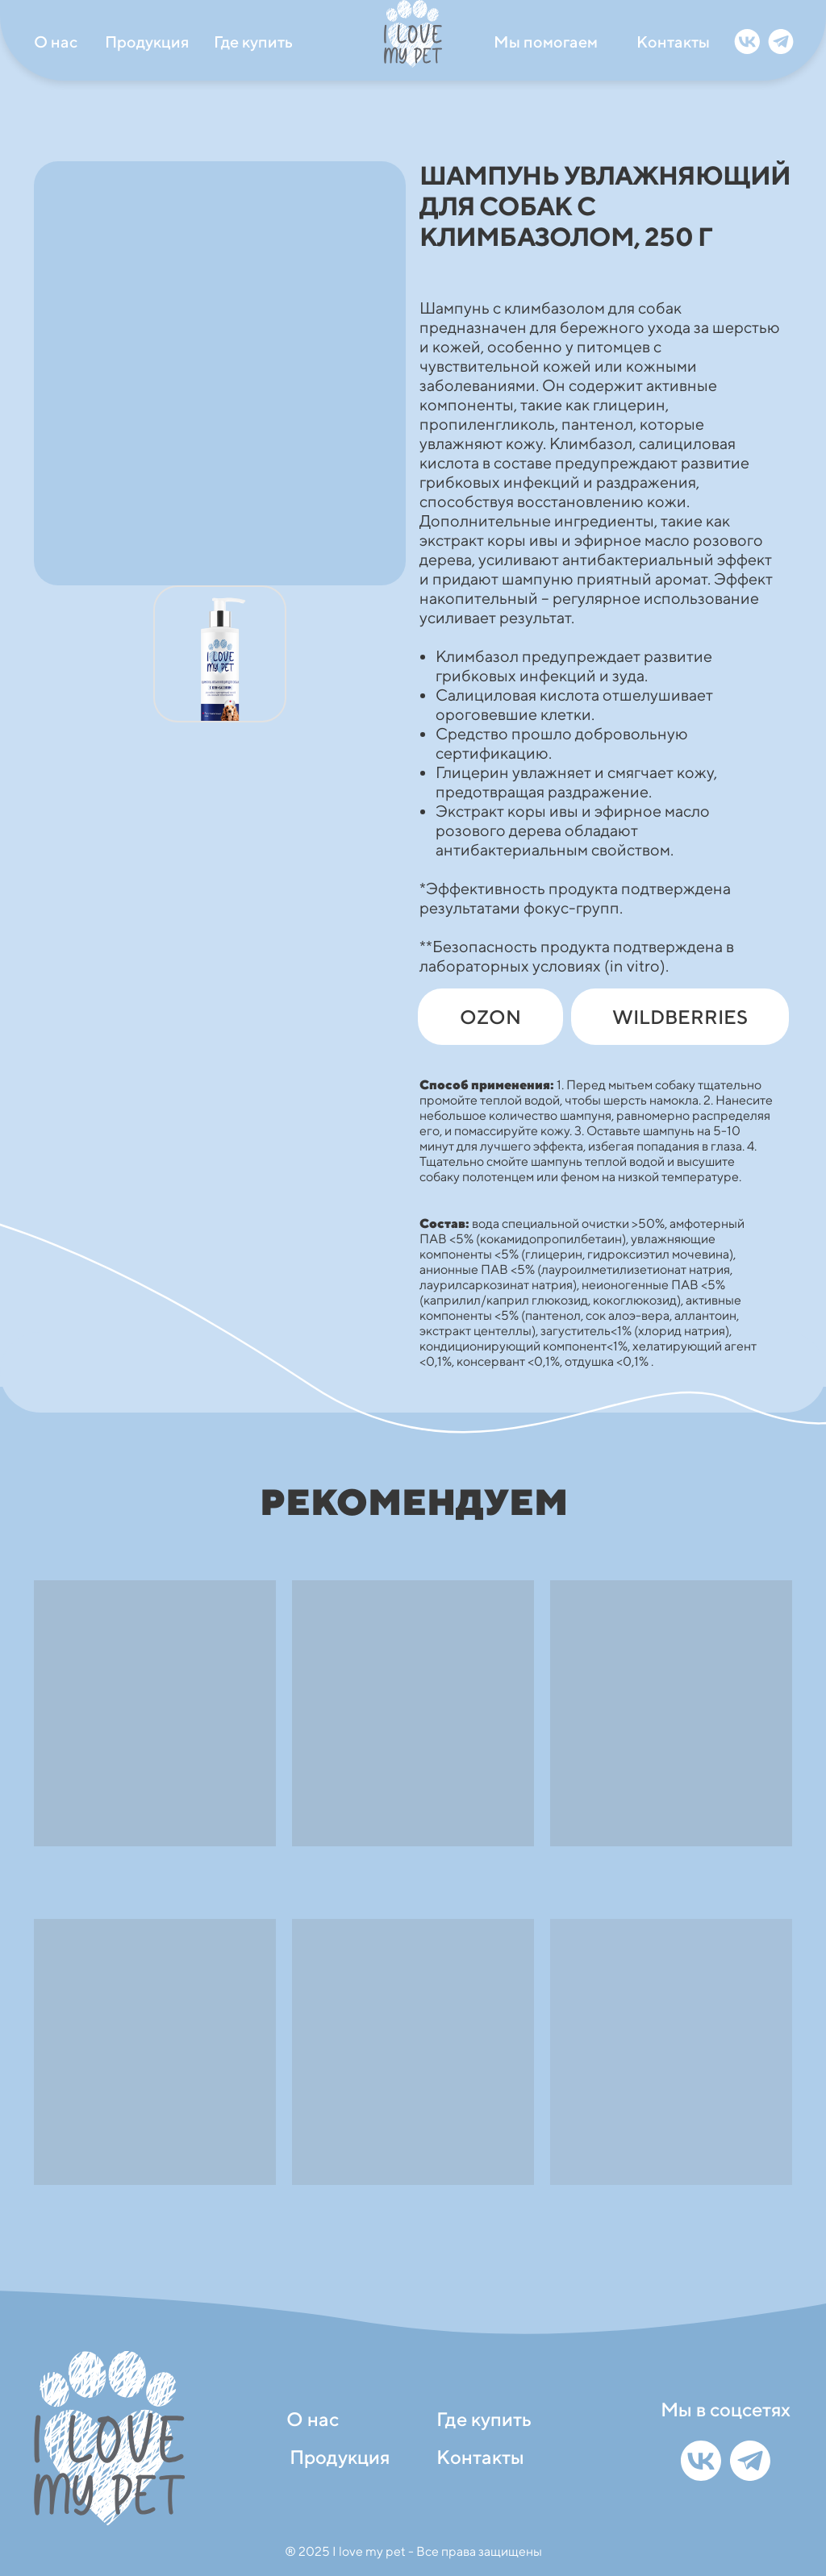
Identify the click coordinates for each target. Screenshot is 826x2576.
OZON (490, 1016)
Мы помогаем (546, 41)
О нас (55, 41)
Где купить (253, 41)
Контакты (673, 41)
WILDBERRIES (680, 1016)
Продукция (147, 41)
